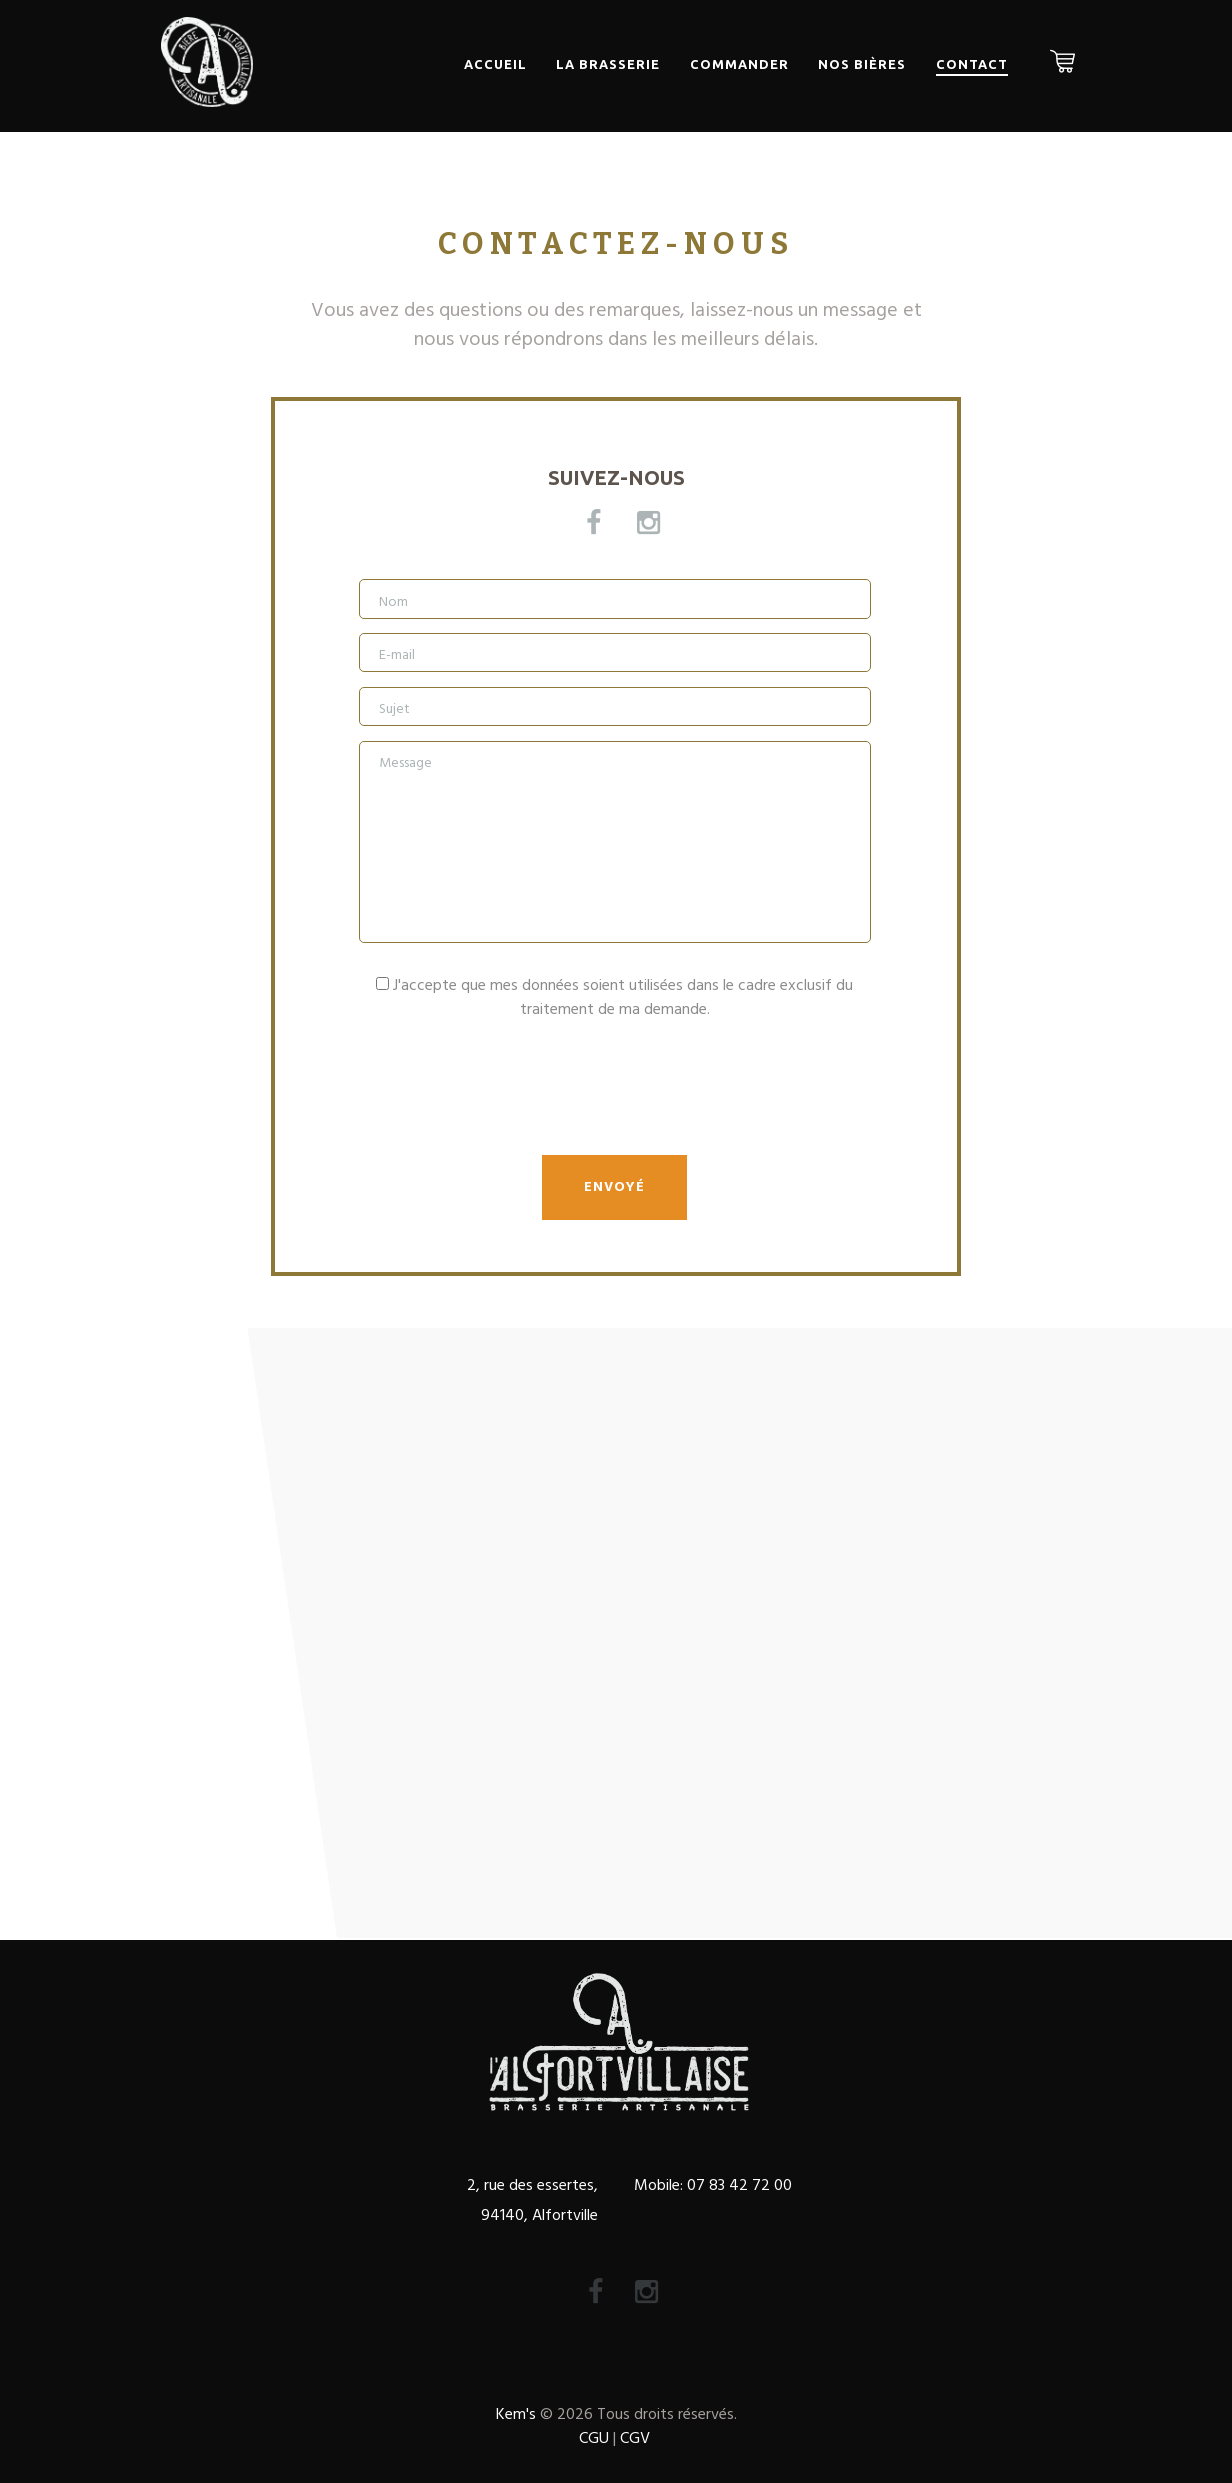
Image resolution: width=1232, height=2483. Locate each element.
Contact (972, 64)
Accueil (495, 64)
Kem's (516, 2415)
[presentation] (511, 1103)
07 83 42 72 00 (737, 2186)
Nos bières (862, 64)
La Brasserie (608, 64)
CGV (635, 2439)
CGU (594, 2439)
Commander (739, 64)
